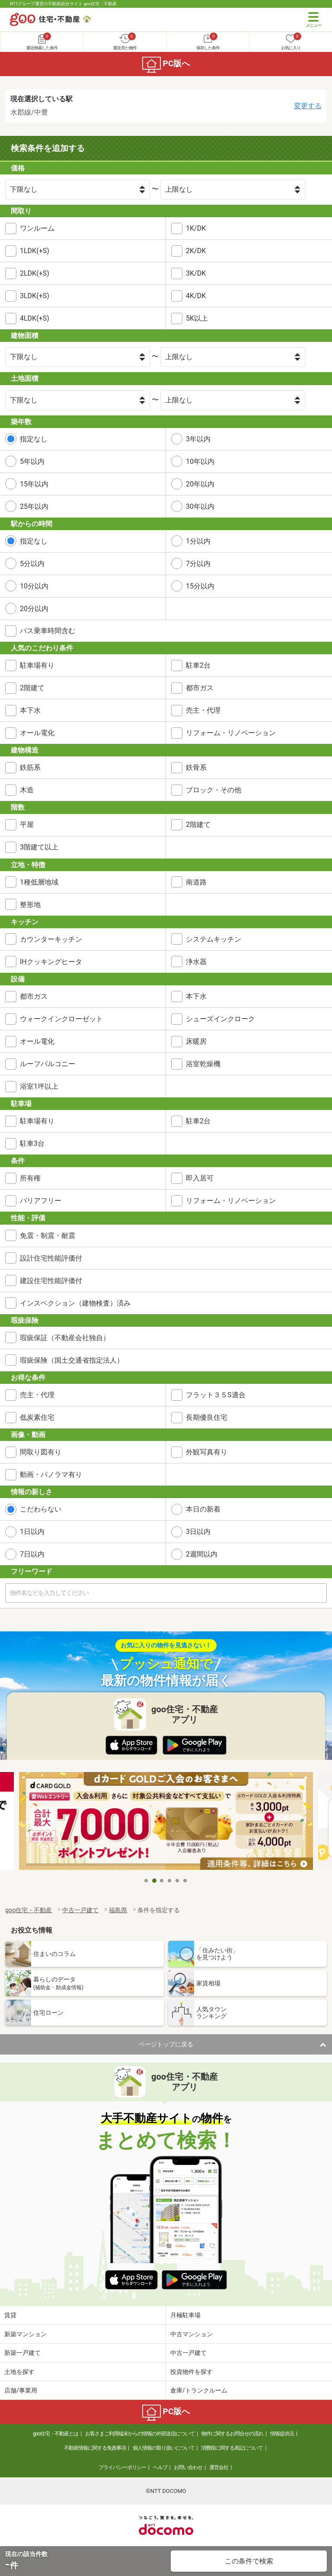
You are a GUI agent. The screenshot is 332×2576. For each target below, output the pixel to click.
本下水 (30, 710)
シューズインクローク (220, 1019)
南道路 (196, 882)
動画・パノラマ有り (51, 1474)
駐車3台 (32, 1143)
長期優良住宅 (206, 1417)
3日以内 (198, 1532)
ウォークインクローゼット (61, 1019)
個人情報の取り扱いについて (164, 2448)
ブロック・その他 (213, 790)
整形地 (30, 904)
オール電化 (37, 733)
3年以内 (198, 439)
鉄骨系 (196, 767)
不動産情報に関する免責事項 (95, 2448)
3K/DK (196, 273)
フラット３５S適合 (216, 1395)
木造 (27, 790)
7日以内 (32, 1554)
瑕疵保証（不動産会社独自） (65, 1338)
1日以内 (32, 1532)
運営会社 (218, 2467)
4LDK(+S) (34, 318)
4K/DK (196, 296)
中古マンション (191, 2334)
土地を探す (19, 2371)
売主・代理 (203, 710)
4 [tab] (170, 1880)
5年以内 (32, 461)
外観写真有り (206, 1452)
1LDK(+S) (34, 251)
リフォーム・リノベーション (231, 733)
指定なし (34, 439)
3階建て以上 (39, 847)
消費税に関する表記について (232, 2448)
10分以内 (34, 586)
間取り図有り (40, 1452)
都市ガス (200, 688)
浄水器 (196, 962)
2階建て (32, 688)
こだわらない (40, 1509)
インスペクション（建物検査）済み (75, 1303)
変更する (308, 106)
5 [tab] (178, 1880)
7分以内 (198, 564)
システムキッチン (213, 939)
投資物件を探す (191, 2371)
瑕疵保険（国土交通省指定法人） (72, 1360)
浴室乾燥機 (203, 1064)
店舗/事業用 (20, 2390)
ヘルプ (160, 2467)
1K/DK (196, 228)
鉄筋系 (30, 767)
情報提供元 (282, 2434)
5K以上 (197, 318)
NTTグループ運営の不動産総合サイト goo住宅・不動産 (63, 3)
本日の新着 (203, 1509)
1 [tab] (146, 1880)
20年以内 (200, 484)
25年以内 (34, 506)
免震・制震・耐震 (47, 1236)
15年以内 (34, 484)
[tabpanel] (166, 1822)
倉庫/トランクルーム (198, 2390)
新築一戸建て (22, 2352)
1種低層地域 (39, 882)
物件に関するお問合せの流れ (232, 2434)
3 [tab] (162, 1880)
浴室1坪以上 (39, 1086)
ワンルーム (37, 228)
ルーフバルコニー (47, 1064)
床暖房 (196, 1041)
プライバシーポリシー (122, 2467)
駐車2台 (198, 665)
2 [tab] (154, 1880)
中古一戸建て (188, 2352)
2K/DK (196, 251)
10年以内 (200, 461)
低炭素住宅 (37, 1417)
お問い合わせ (188, 2467)
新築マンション (25, 2334)
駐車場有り (37, 665)
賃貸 (10, 2315)
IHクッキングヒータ (51, 962)
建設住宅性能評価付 (51, 1281)
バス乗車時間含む (47, 631)
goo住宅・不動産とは (55, 2434)
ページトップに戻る (166, 2044)
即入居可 (200, 1178)
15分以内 (200, 586)
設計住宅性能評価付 (51, 1258)
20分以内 (34, 609)
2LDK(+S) (34, 273)
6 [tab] (185, 1880)
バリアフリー (40, 1200)
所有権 (30, 1178)
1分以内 (198, 541)
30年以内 (200, 506)
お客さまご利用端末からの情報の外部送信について (140, 2434)
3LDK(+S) (34, 296)
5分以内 (32, 564)
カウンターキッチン (51, 939)
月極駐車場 (185, 2315)
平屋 (27, 824)
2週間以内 (201, 1554)
